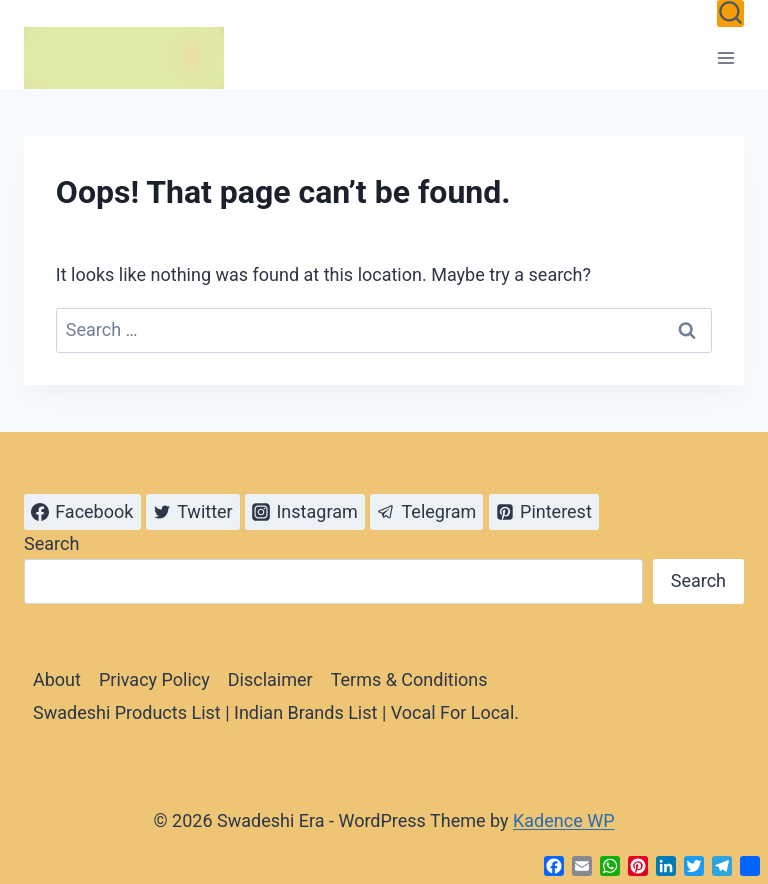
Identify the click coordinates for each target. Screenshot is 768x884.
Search (51, 543)
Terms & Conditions (409, 679)
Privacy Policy (154, 679)
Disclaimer (270, 679)
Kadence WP (563, 820)
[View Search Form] (730, 13)
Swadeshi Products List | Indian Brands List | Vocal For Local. (276, 712)
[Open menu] (725, 57)
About (57, 679)
